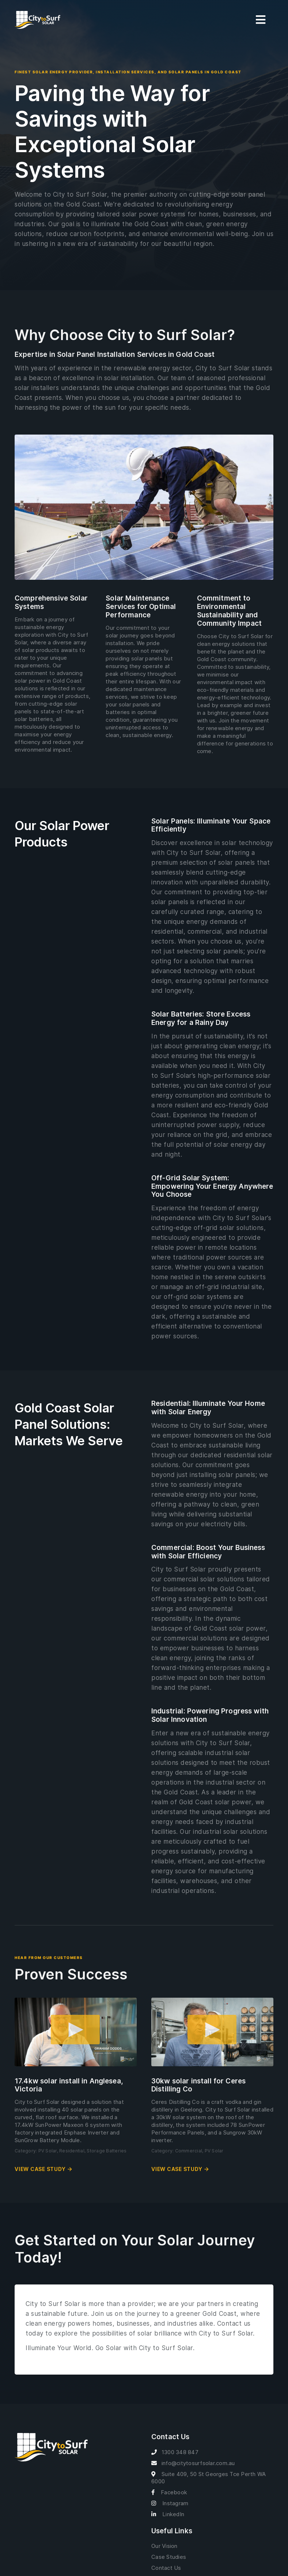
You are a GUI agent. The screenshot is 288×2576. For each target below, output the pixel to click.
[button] (76, 2032)
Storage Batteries (106, 2150)
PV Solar (47, 2150)
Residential (71, 2150)
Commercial (188, 2150)
